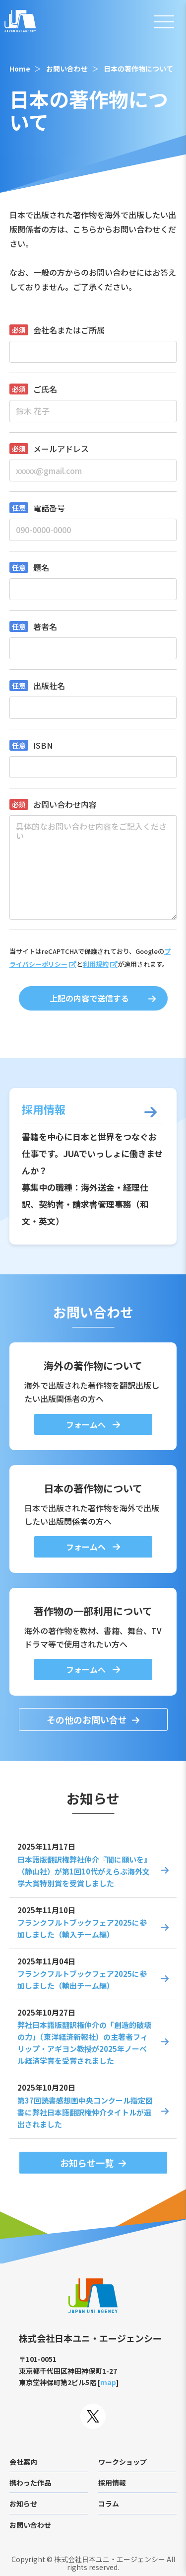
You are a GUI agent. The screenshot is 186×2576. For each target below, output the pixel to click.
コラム (108, 2503)
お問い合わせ (67, 69)
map (108, 2382)
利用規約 (96, 964)
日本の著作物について (138, 69)
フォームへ (87, 1424)
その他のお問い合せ (87, 1719)
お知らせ (23, 2503)
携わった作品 (30, 2483)
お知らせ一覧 (87, 2162)
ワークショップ (122, 2462)
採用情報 (112, 2483)
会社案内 (23, 2462)
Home (19, 69)
